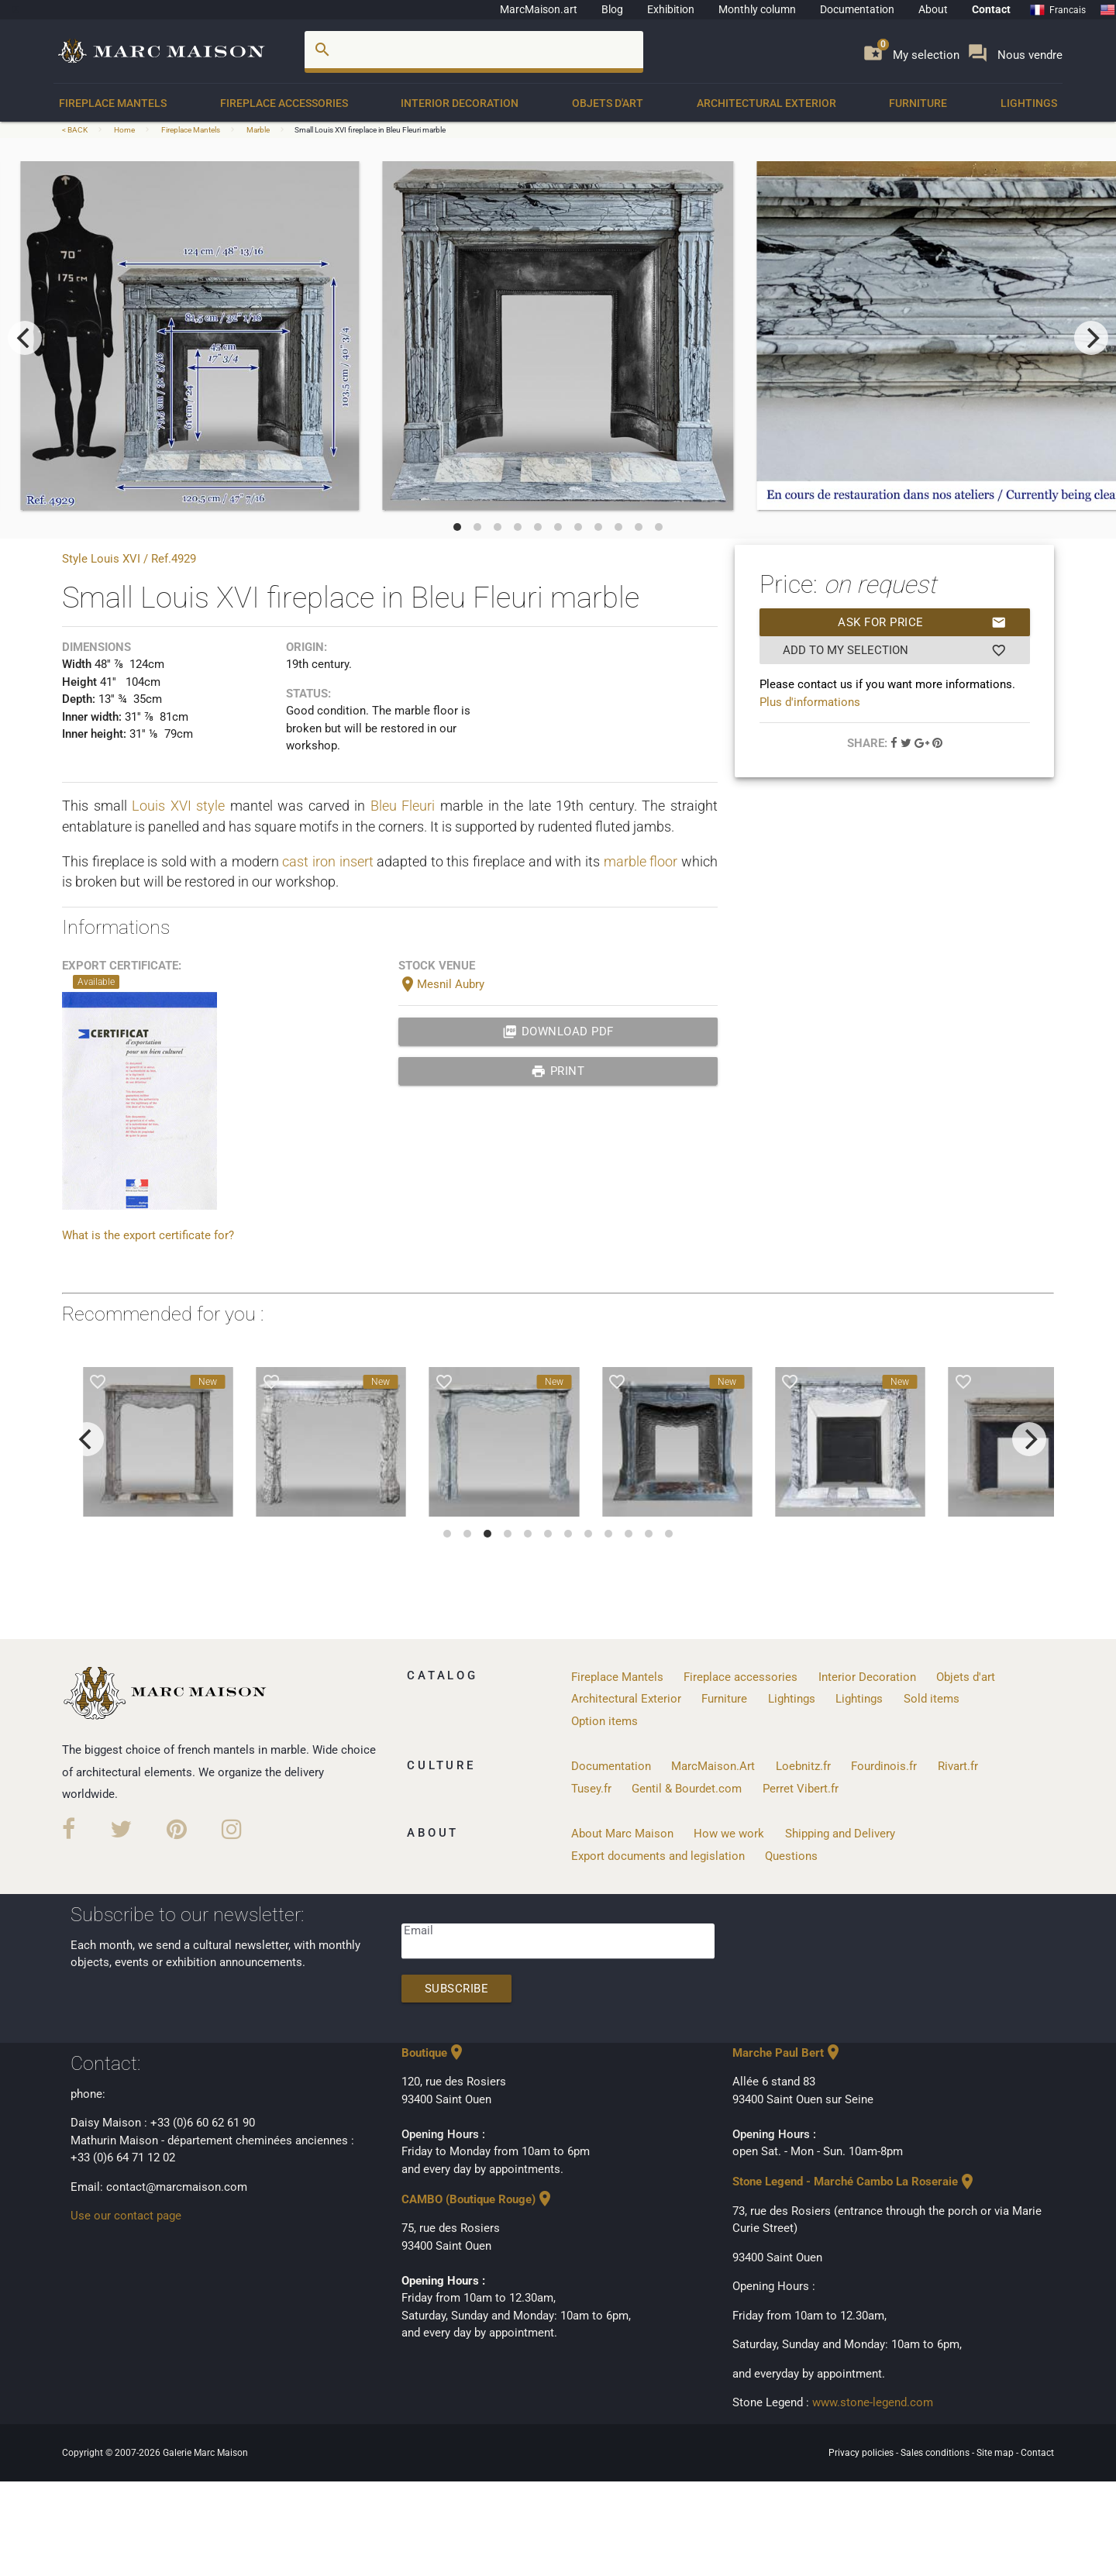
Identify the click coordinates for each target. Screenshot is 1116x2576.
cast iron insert (327, 861)
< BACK (75, 130)
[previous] (25, 338)
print (557, 1071)
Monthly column (757, 9)
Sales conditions (936, 2452)
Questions (791, 1856)
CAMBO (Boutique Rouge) (477, 2199)
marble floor (641, 861)
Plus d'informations (810, 702)
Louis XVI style (178, 805)
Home (124, 130)
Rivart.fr (958, 1766)
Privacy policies (862, 2452)
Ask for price (922, 622)
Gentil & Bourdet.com (687, 1789)
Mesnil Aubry (441, 984)
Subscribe (457, 1989)
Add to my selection (895, 650)
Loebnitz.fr (803, 1766)
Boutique (433, 2053)
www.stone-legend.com (872, 2402)
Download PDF (558, 1031)
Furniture (918, 103)
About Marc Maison (622, 1834)
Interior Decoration (459, 103)
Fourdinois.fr (884, 1766)
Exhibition (670, 9)
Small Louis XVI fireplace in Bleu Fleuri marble (370, 130)
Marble (258, 130)
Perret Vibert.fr (801, 1789)
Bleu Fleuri (403, 805)
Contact (991, 9)
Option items (604, 1721)
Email (418, 1930)
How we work (729, 1834)
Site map (996, 2452)
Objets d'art (607, 103)
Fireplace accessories (284, 103)
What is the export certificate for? (148, 1235)
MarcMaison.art (538, 9)
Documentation (857, 9)
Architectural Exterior (766, 103)
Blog (612, 9)
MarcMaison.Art (713, 1766)
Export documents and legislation (658, 1856)
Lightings (1029, 103)
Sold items (931, 1699)
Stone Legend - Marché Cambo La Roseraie (854, 2182)
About (933, 9)
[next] (1091, 338)
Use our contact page (126, 2216)
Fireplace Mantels (113, 103)
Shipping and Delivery (840, 1834)
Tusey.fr (591, 1789)
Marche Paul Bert (787, 2053)
